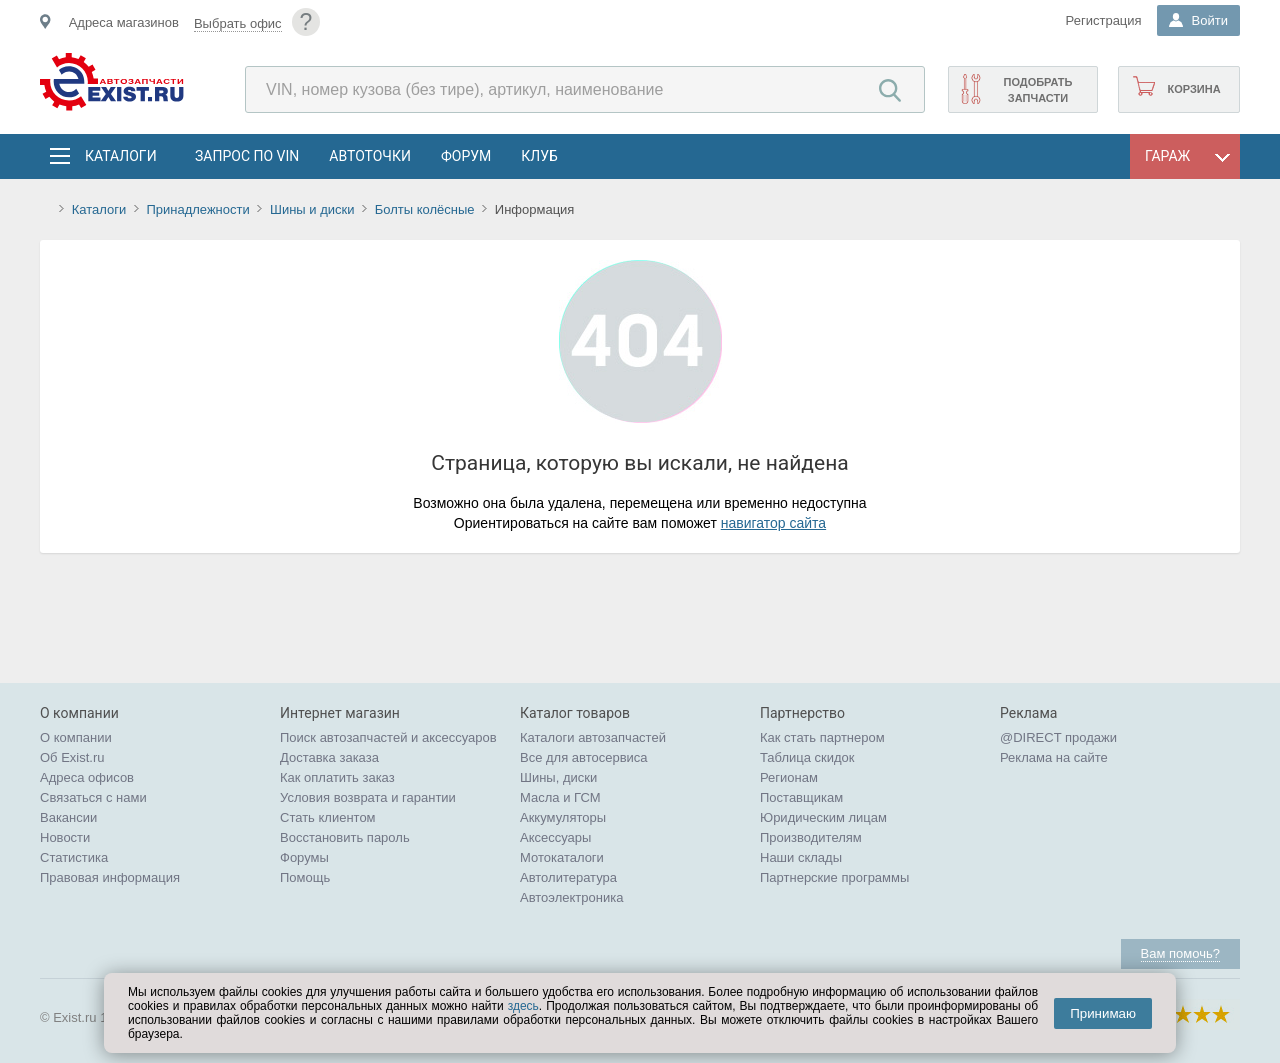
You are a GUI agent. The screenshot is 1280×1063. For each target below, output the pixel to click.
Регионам (789, 777)
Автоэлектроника (571, 897)
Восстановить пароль (345, 837)
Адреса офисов (87, 777)
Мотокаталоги (562, 857)
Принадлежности (197, 209)
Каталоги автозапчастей (593, 737)
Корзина (1193, 89)
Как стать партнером (822, 737)
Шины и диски (312, 209)
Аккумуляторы (563, 817)
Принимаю (1103, 1013)
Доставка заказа (329, 757)
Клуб (539, 156)
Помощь (305, 877)
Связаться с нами (93, 797)
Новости (65, 837)
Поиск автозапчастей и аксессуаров (388, 737)
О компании (76, 737)
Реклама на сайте (1054, 757)
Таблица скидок (807, 757)
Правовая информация (110, 877)
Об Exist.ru (72, 757)
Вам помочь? (1180, 953)
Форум (466, 156)
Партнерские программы (834, 877)
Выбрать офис (238, 23)
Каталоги (120, 156)
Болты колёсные (425, 209)
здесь (523, 1006)
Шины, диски (558, 777)
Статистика (74, 857)
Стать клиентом (328, 817)
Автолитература (568, 877)
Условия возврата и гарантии (368, 797)
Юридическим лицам (823, 817)
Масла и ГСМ (560, 797)
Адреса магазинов (124, 22)
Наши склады (801, 857)
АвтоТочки (370, 156)
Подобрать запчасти (1037, 90)
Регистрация (1104, 20)
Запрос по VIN (247, 156)
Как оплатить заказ (337, 777)
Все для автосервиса (584, 757)
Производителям (811, 837)
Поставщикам (801, 797)
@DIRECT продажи (1058, 737)
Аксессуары (555, 837)
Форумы (304, 857)
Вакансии (68, 817)
